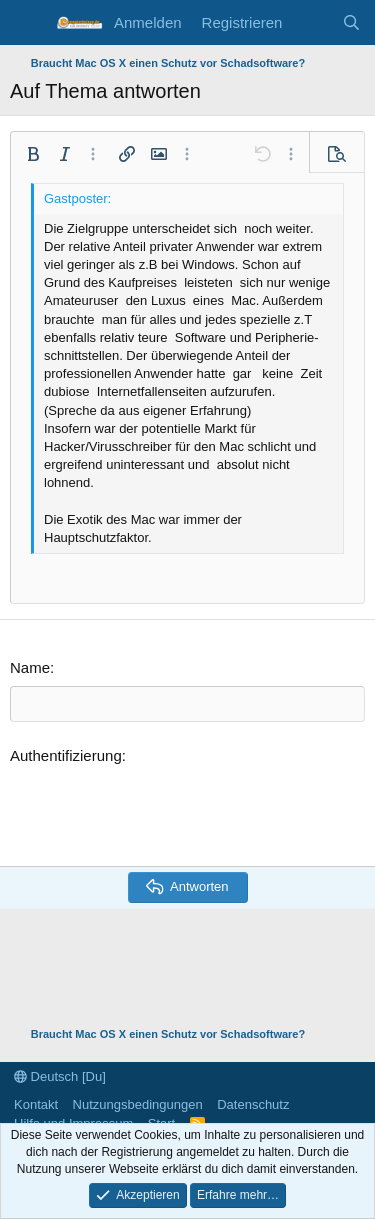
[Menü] (27, 23)
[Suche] (351, 22)
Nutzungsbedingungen (138, 1104)
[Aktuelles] (311, 22)
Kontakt (36, 1104)
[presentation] (162, 812)
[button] (33, 154)
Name (30, 667)
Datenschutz (253, 1104)
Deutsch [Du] (60, 1076)
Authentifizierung (66, 755)
